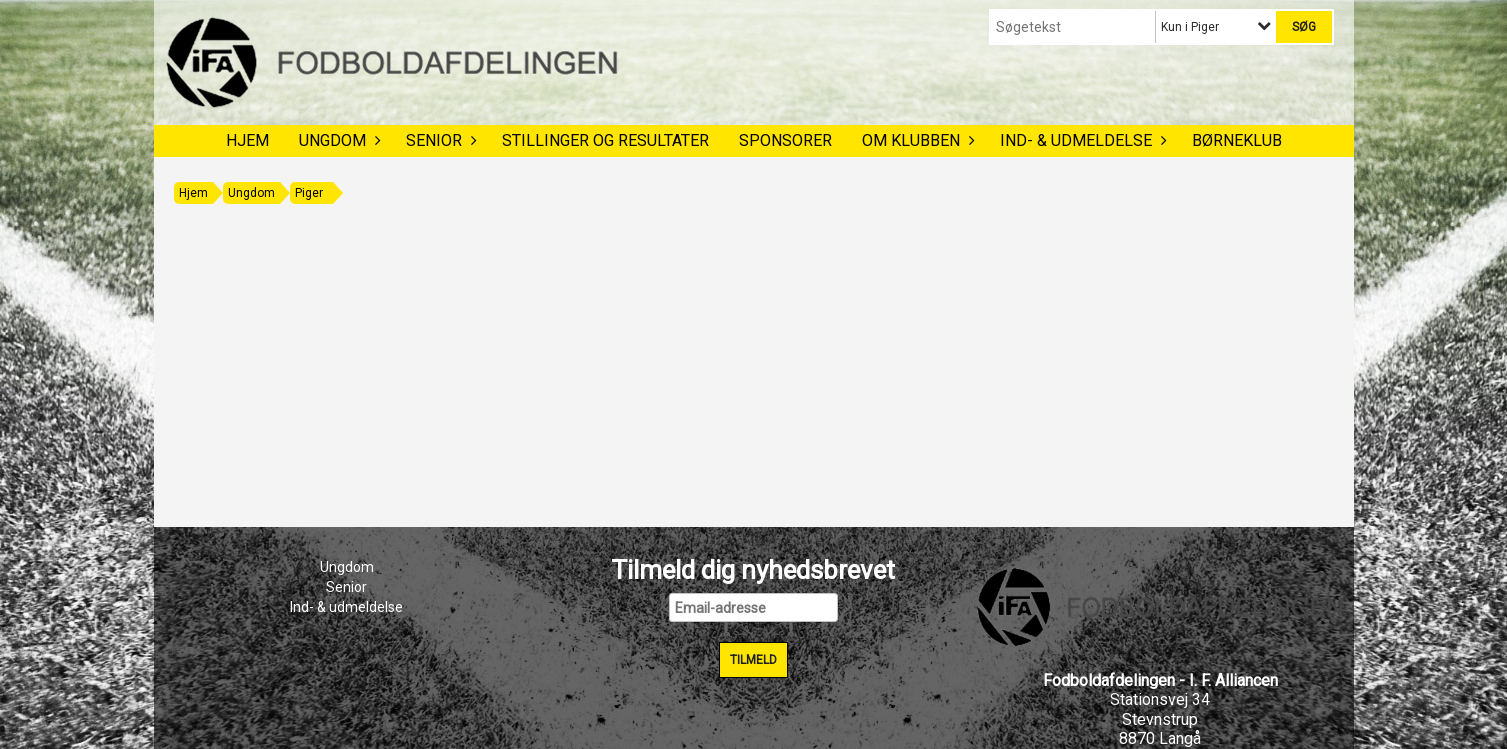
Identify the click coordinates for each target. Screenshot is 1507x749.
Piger (309, 193)
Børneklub (1237, 140)
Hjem (247, 140)
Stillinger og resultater (605, 140)
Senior (439, 140)
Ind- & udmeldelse (1081, 140)
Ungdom (337, 140)
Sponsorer (785, 140)
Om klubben (916, 140)
